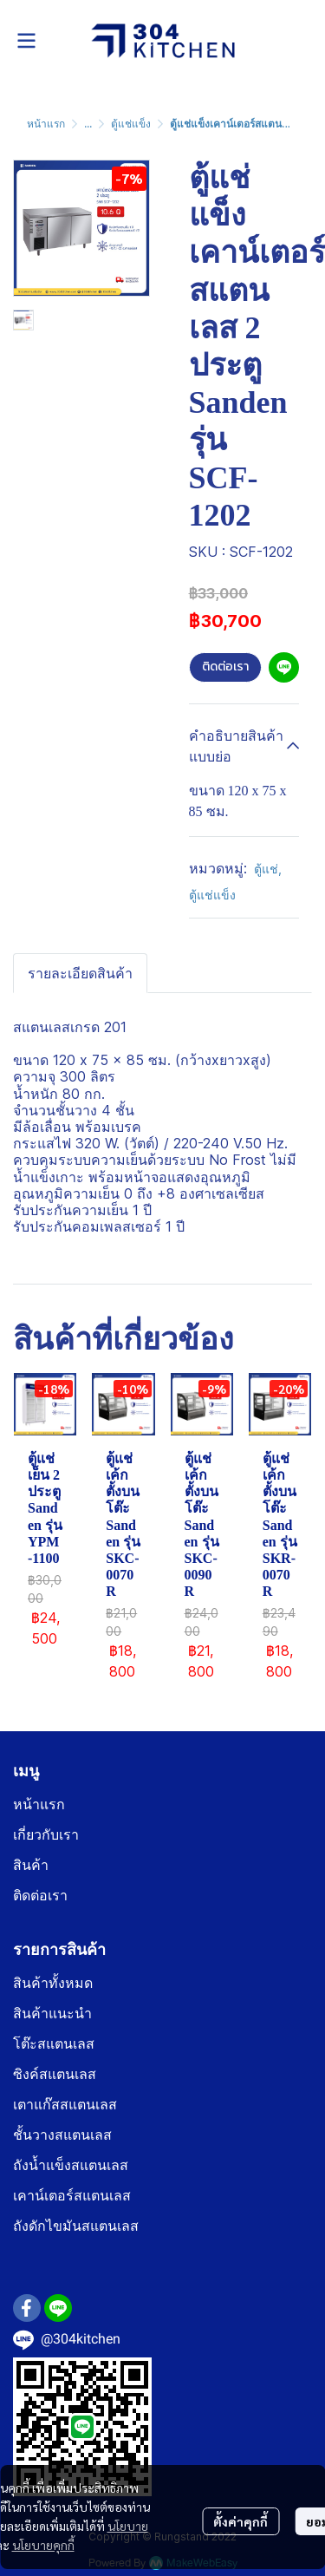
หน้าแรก (46, 123)
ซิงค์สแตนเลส (54, 2074)
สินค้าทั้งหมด (53, 1983)
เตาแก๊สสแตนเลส (65, 2105)
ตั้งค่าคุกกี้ (240, 2521)
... (88, 123)
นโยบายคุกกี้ (43, 2545)
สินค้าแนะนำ (52, 2014)
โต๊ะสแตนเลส (53, 2044)
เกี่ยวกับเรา (46, 1835)
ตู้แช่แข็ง (131, 123)
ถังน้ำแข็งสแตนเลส (70, 2165)
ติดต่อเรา (225, 666)
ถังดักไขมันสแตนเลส (76, 2226)
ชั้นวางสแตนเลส (62, 2135)
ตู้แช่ (268, 868)
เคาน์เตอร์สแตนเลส (72, 2196)
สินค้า (31, 1865)
